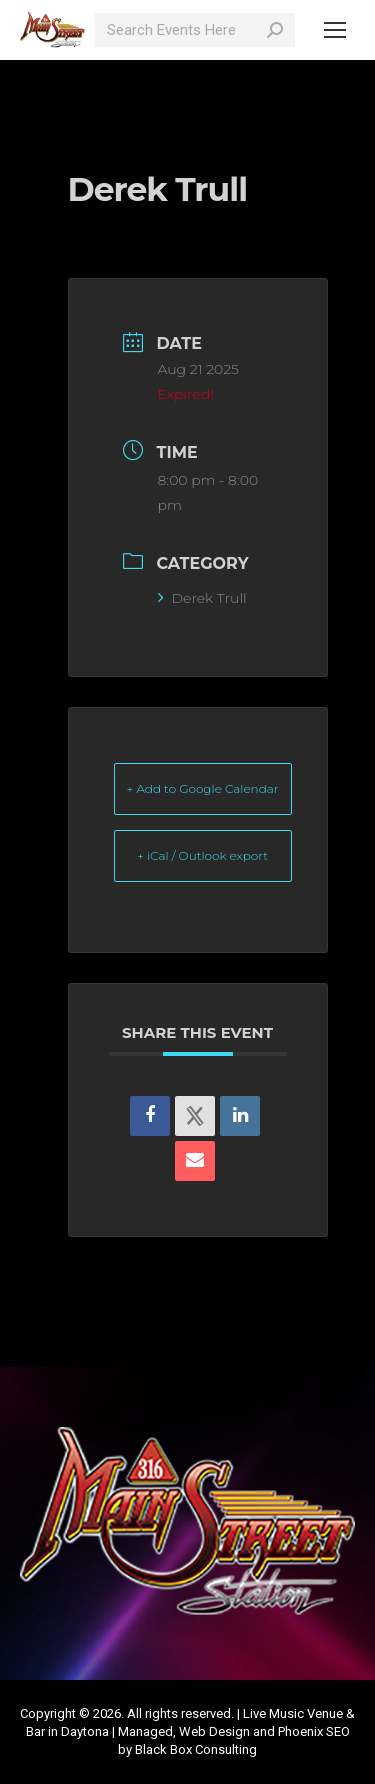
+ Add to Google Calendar (203, 788)
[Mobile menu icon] (335, 30)
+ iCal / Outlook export (202, 855)
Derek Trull (202, 598)
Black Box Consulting (196, 1749)
